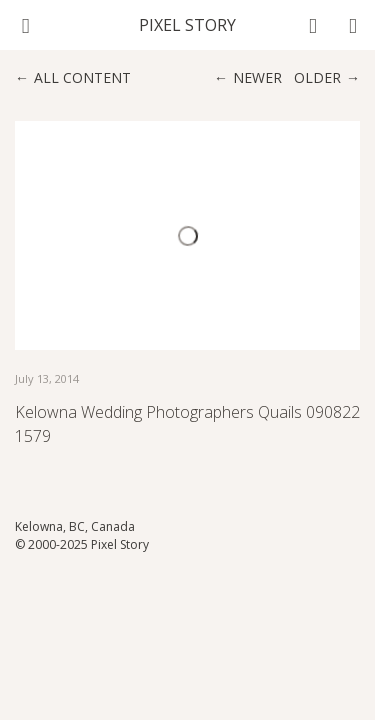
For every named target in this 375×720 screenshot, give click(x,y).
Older (317, 77)
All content (82, 77)
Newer (257, 77)
